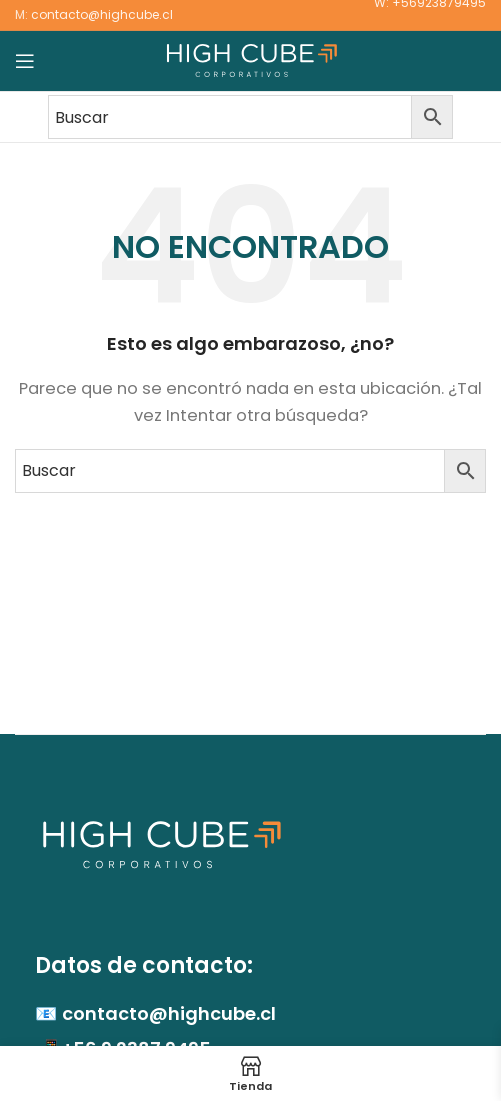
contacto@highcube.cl (102, 14)
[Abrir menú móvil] (25, 61)
